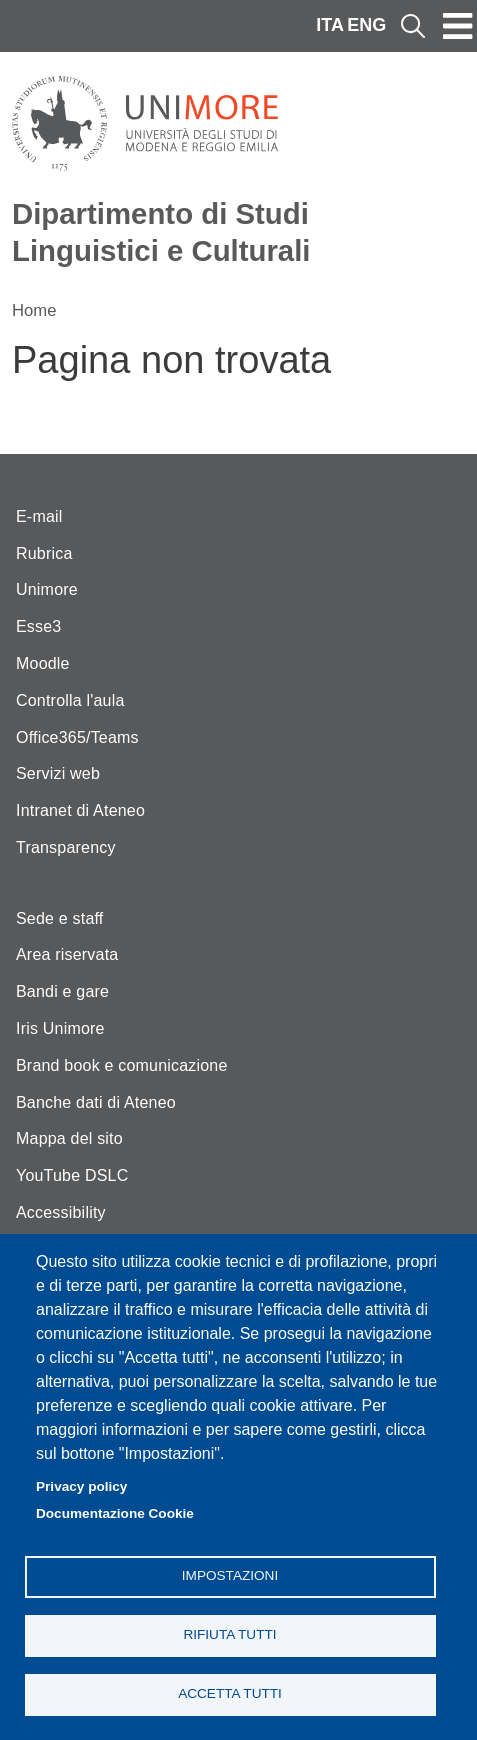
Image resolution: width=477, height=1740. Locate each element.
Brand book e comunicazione (122, 1065)
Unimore (47, 589)
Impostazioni (230, 1575)
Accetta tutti (230, 1693)
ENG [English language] (366, 25)
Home (34, 310)
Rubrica (44, 553)
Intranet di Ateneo (80, 810)
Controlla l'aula (70, 700)
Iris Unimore (60, 1028)
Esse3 (38, 626)
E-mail (39, 516)
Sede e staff (60, 918)
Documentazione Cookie (115, 1513)
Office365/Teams (77, 737)
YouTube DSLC (72, 1175)
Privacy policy (81, 1486)
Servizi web (58, 773)
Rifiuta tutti (229, 1634)
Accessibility (61, 1212)
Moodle (43, 663)
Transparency (66, 847)
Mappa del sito (69, 1138)
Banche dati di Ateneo (96, 1102)
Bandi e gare (62, 991)
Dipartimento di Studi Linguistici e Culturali (161, 232)
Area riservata (67, 954)
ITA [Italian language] (330, 25)
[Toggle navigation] (458, 26)
